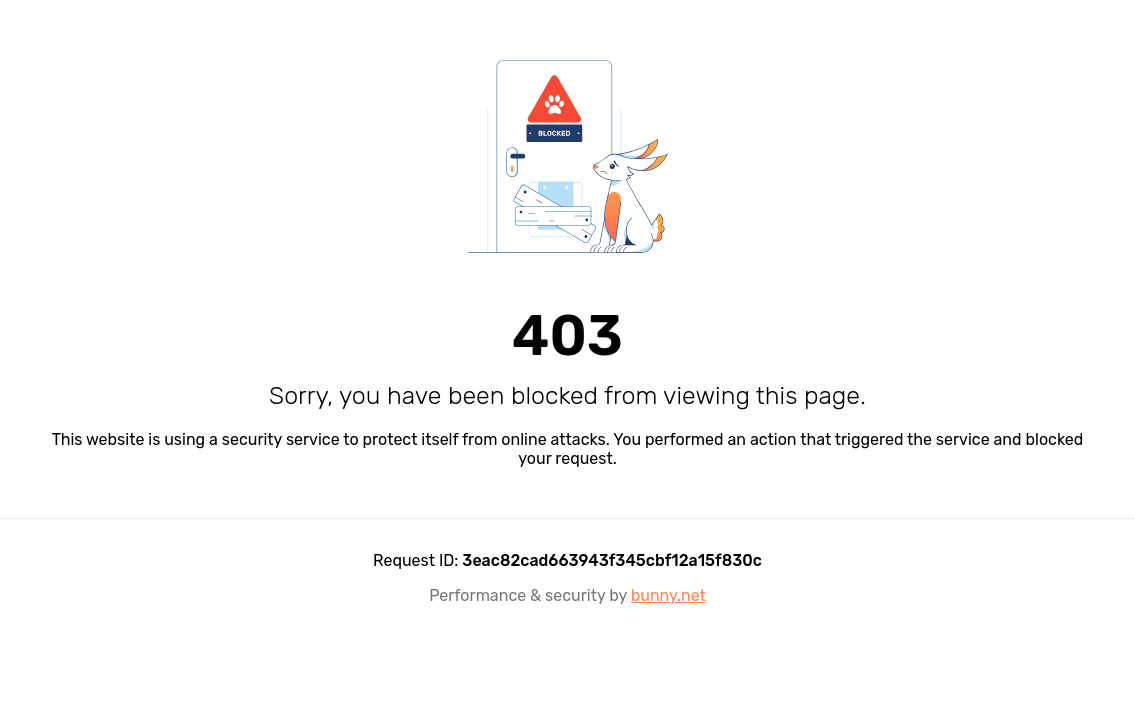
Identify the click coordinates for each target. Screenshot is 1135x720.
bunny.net (668, 595)
